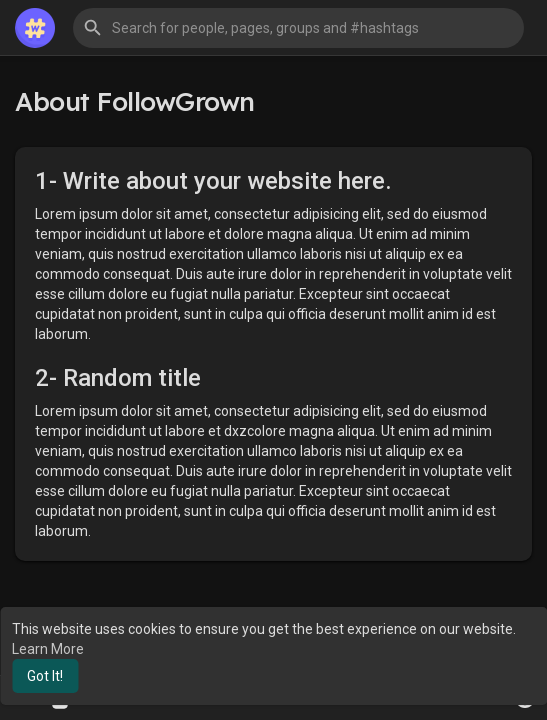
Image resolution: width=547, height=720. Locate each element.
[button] (298, 28)
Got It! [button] (45, 676)
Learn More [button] (48, 649)
